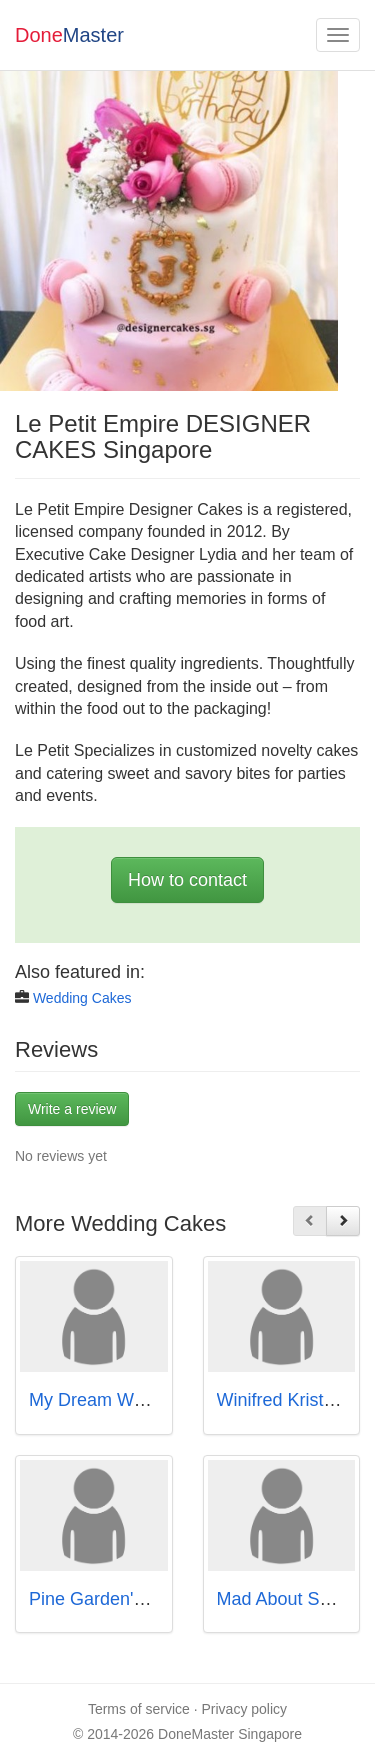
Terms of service (139, 1709)
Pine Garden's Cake (109, 1599)
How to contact (187, 880)
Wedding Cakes (82, 998)
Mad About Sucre (286, 1599)
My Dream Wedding (108, 1400)
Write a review (72, 1109)
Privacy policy (245, 1709)
